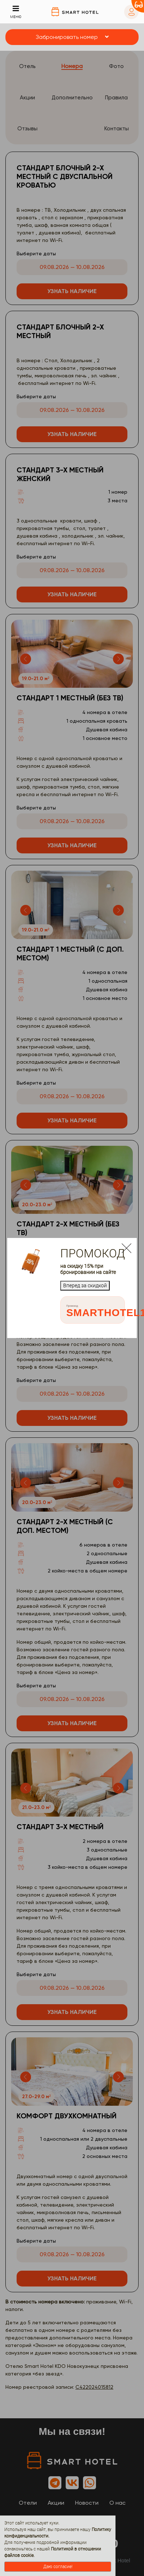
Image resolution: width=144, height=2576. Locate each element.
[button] (72, 37)
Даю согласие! (58, 2566)
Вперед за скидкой (85, 1285)
